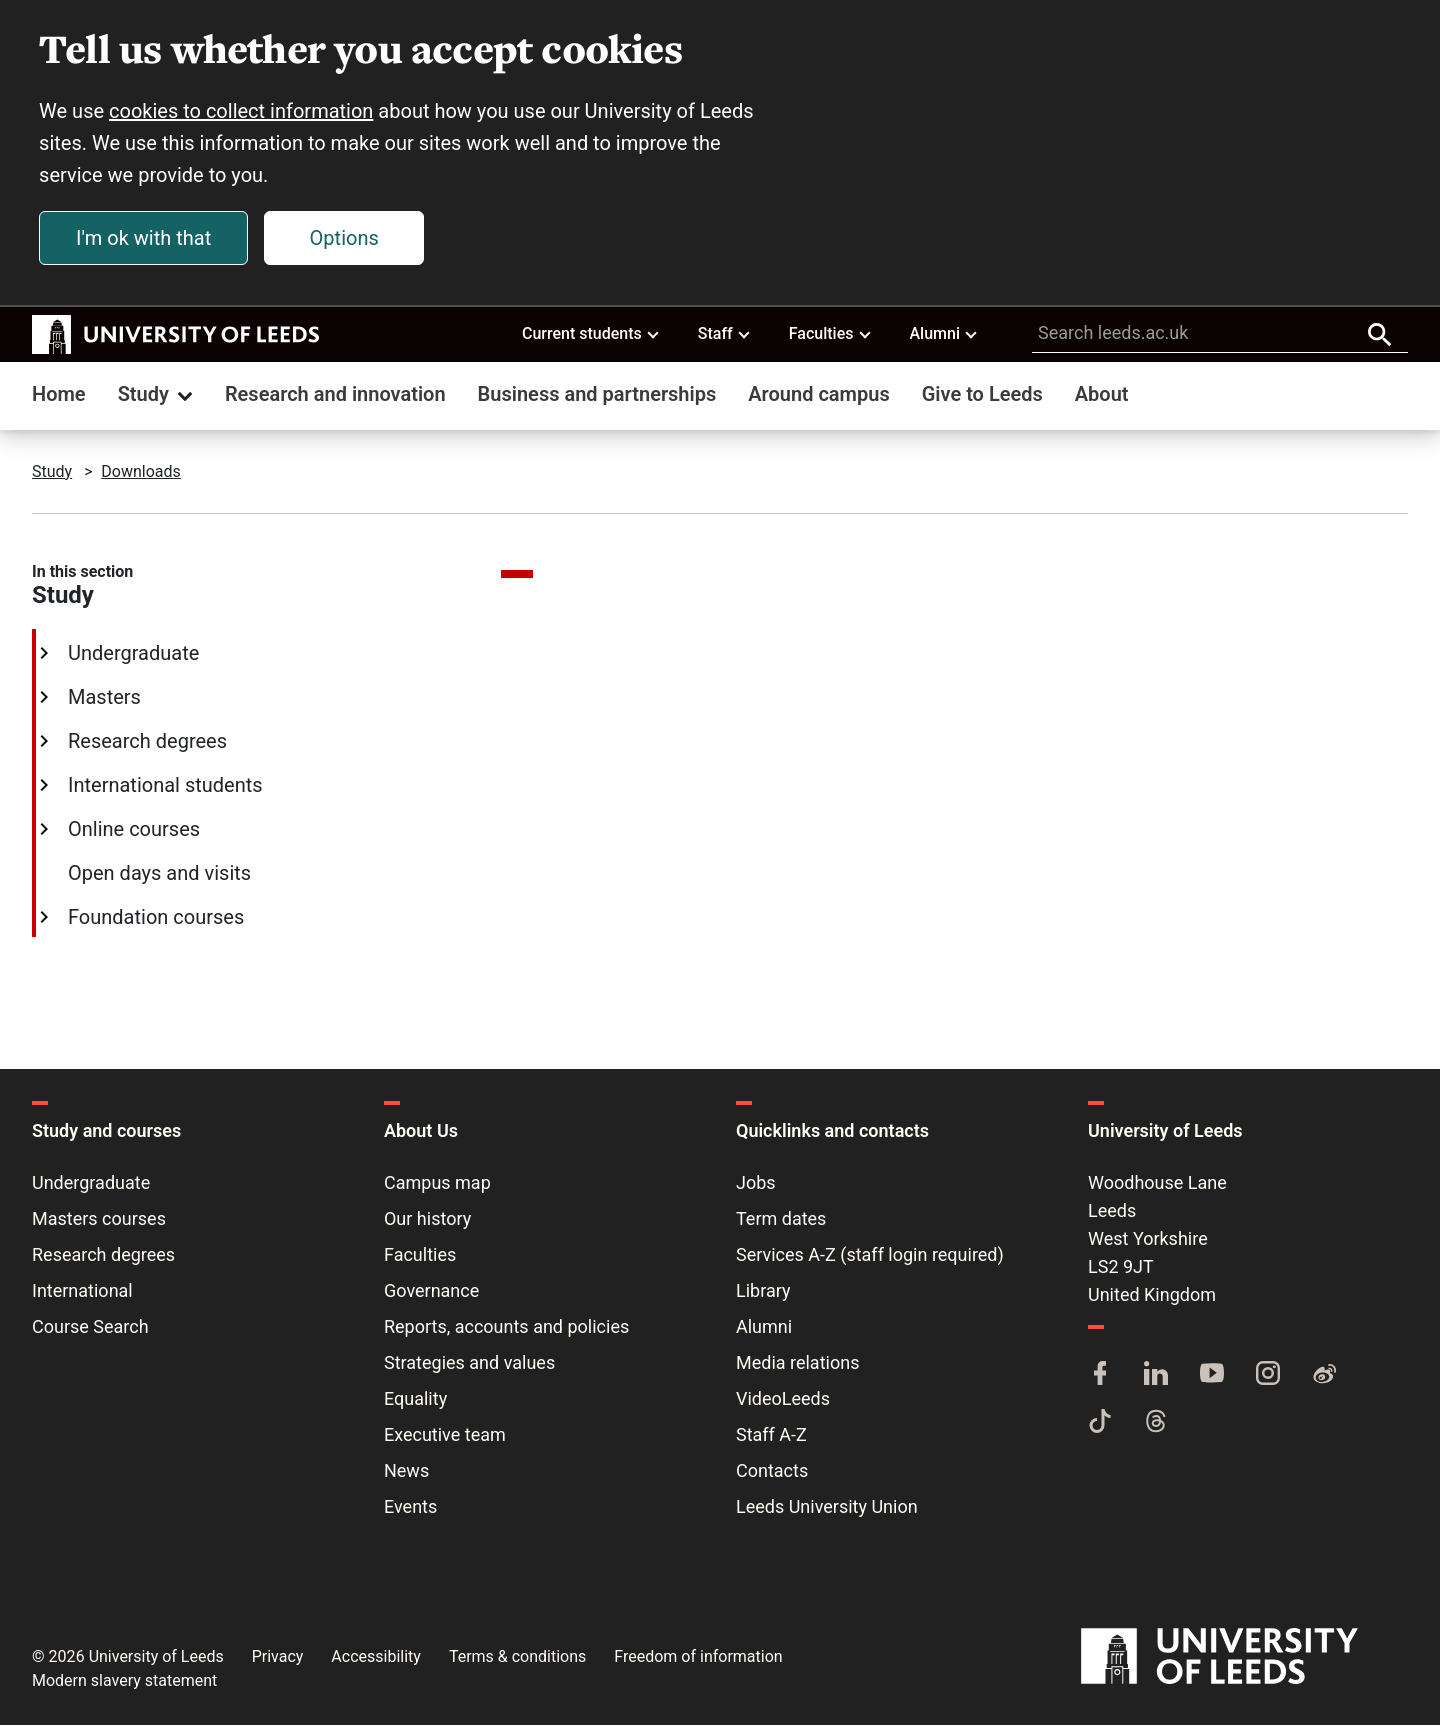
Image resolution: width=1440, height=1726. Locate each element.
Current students (591, 334)
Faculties (831, 334)
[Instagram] (1268, 1376)
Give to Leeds (982, 395)
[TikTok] (1100, 1424)
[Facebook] (1100, 1376)
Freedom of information (698, 1657)
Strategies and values (469, 1363)
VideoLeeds (783, 1399)
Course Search (90, 1327)
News (406, 1471)
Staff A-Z (771, 1435)
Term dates (781, 1219)
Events (410, 1507)
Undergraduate (131, 654)
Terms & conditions (517, 1657)
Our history (427, 1219)
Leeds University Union (827, 1507)
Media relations (797, 1363)
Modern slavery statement (124, 1681)
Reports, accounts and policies (506, 1327)
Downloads (140, 472)
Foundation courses (154, 918)
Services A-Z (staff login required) (870, 1255)
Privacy (278, 1657)
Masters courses (99, 1219)
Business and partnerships (597, 395)
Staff (725, 334)
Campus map (437, 1183)
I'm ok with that (144, 239)
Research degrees (145, 742)
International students (163, 786)
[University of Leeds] (1244, 1657)
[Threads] (1156, 1424)
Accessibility (376, 1657)
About (1102, 395)
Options (345, 239)
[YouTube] (1212, 1376)
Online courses (132, 830)
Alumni (944, 334)
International (82, 1291)
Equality (415, 1399)
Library (763, 1291)
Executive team (445, 1435)
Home (59, 395)
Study (157, 395)
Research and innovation (335, 395)
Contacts (772, 1471)
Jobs (756, 1183)
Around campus (818, 395)
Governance (431, 1291)
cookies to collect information (242, 112)
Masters (102, 698)
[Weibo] (1324, 1376)
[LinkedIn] (1156, 1376)
